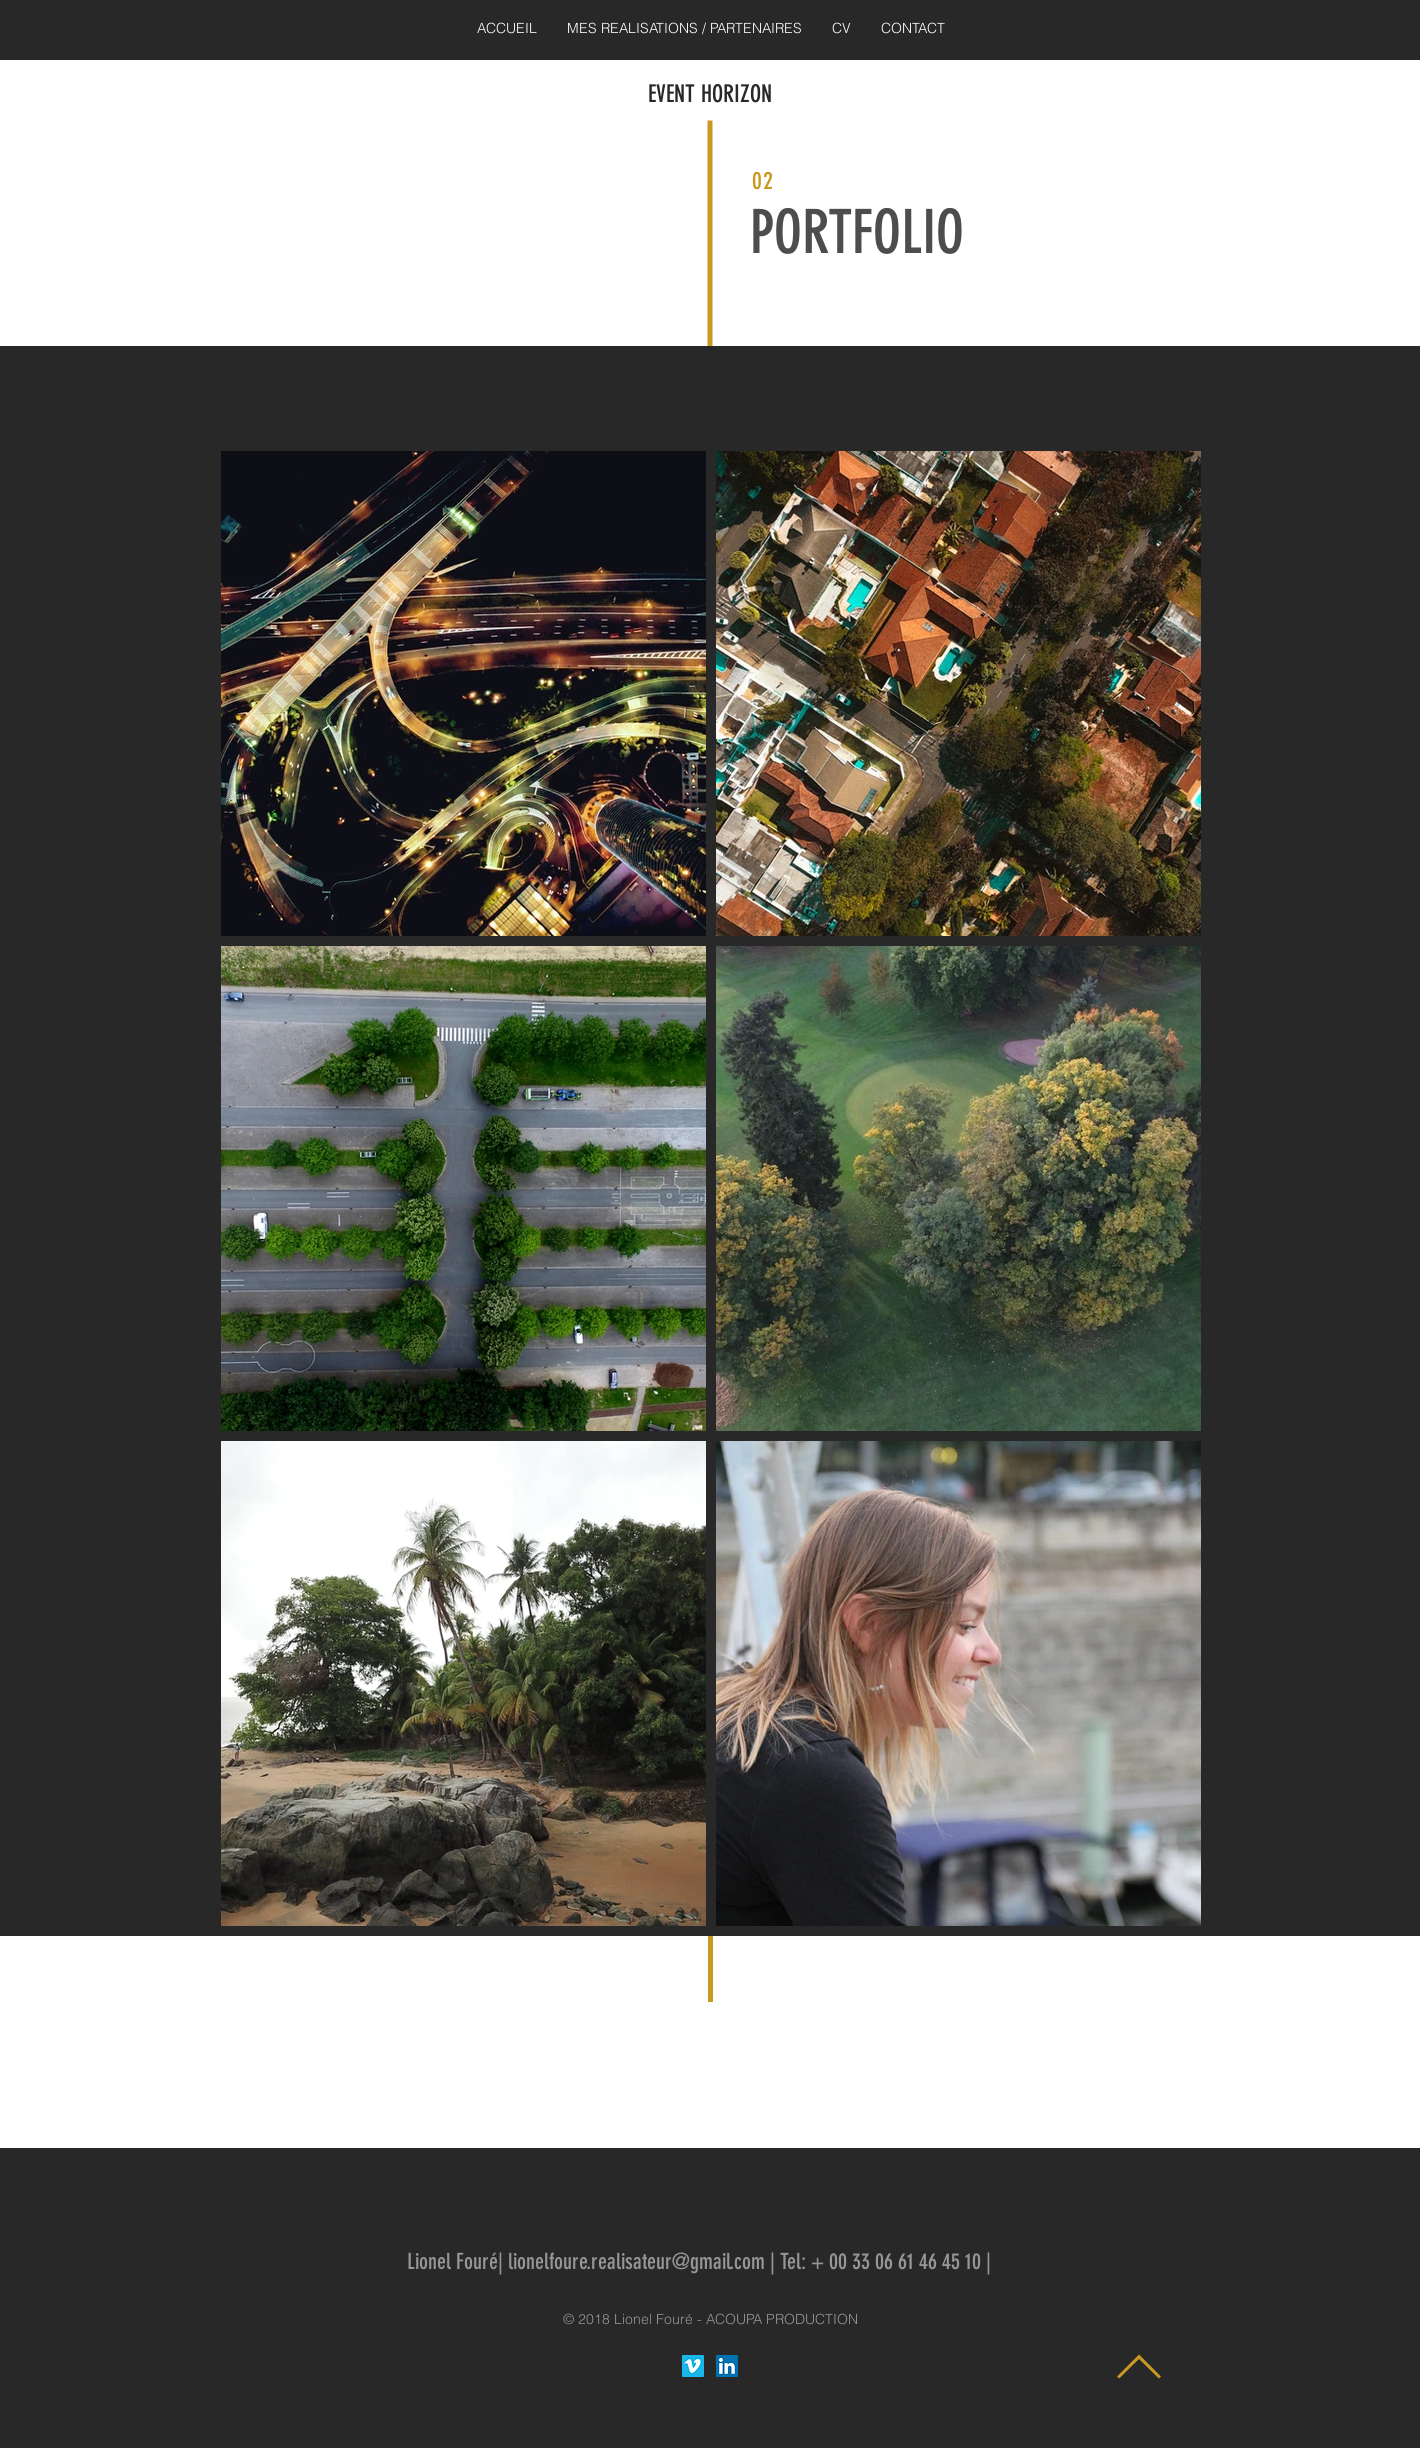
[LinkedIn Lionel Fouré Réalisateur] (727, 2366)
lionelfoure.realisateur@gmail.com (636, 2261)
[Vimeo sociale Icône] (693, 2366)
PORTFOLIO (857, 232)
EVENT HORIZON (710, 94)
